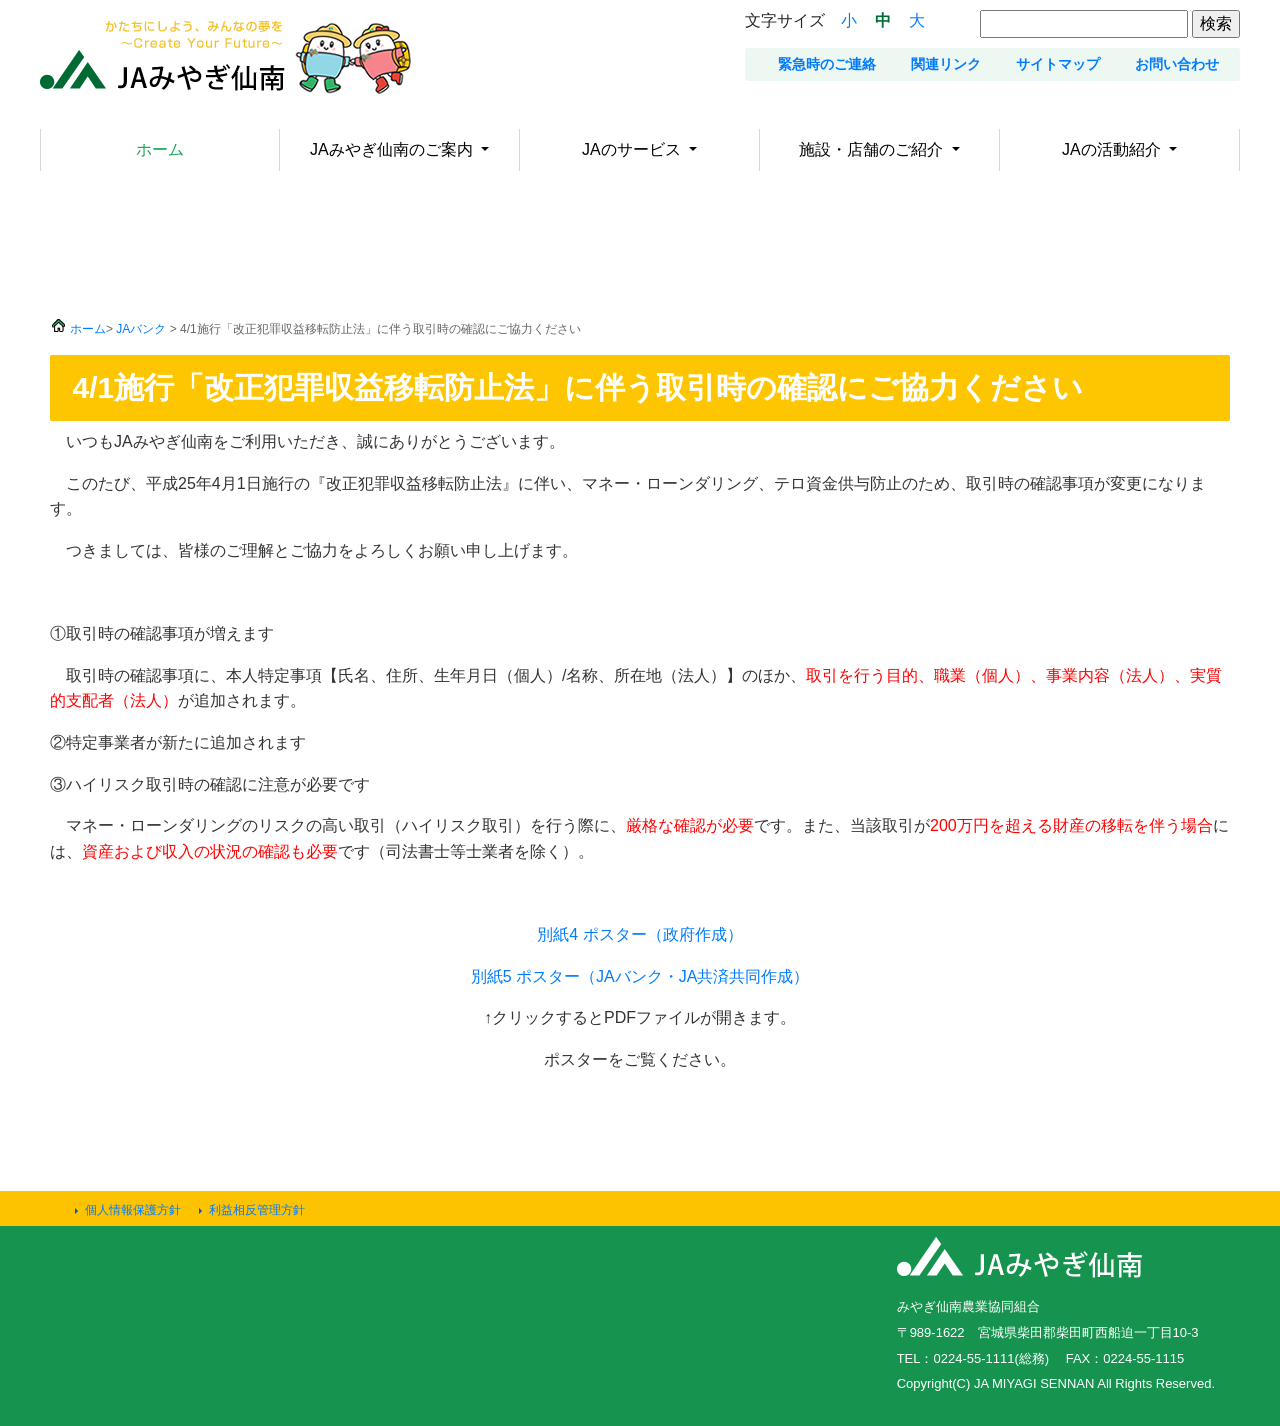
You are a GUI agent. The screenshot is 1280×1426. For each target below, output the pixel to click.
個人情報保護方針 (133, 1210)
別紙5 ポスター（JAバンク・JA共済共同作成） (640, 976)
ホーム (160, 149)
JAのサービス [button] (633, 149)
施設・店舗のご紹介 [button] (873, 149)
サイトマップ (1058, 64)
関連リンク (946, 64)
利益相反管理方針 (257, 1210)
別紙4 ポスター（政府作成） (639, 934)
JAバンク (141, 329)
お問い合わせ (1177, 64)
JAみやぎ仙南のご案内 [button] (393, 149)
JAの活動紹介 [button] (1113, 149)
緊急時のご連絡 (827, 64)
